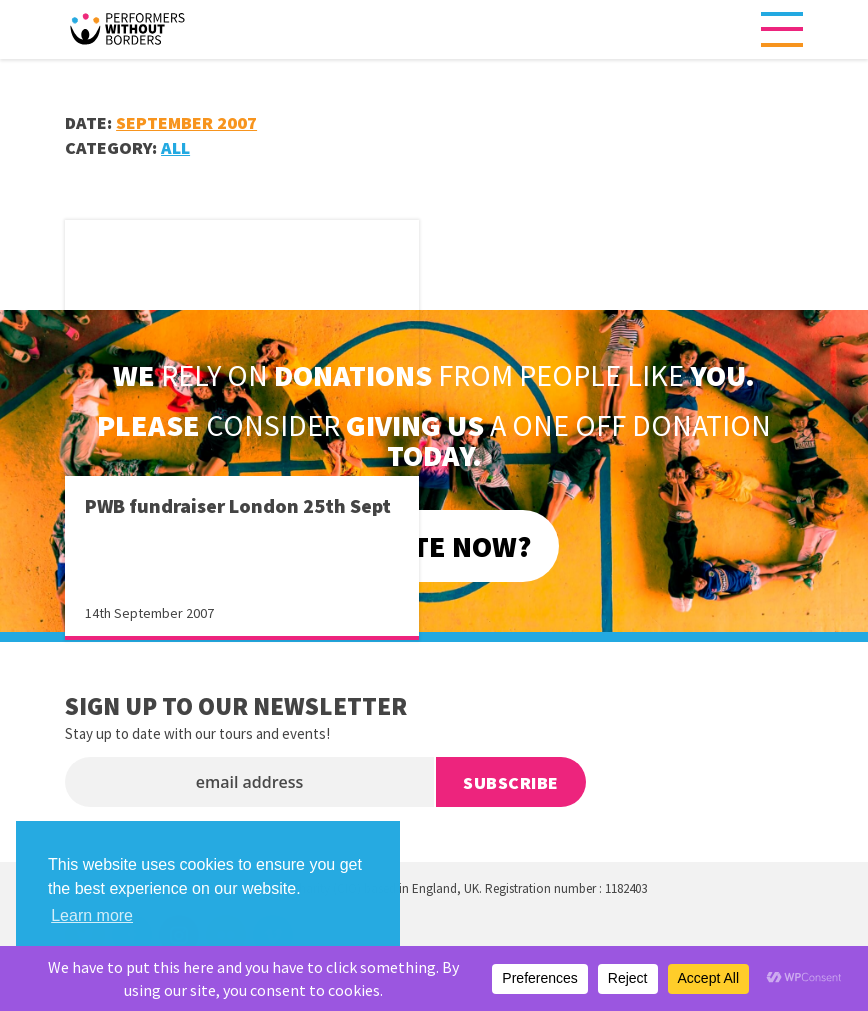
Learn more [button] (92, 915)
